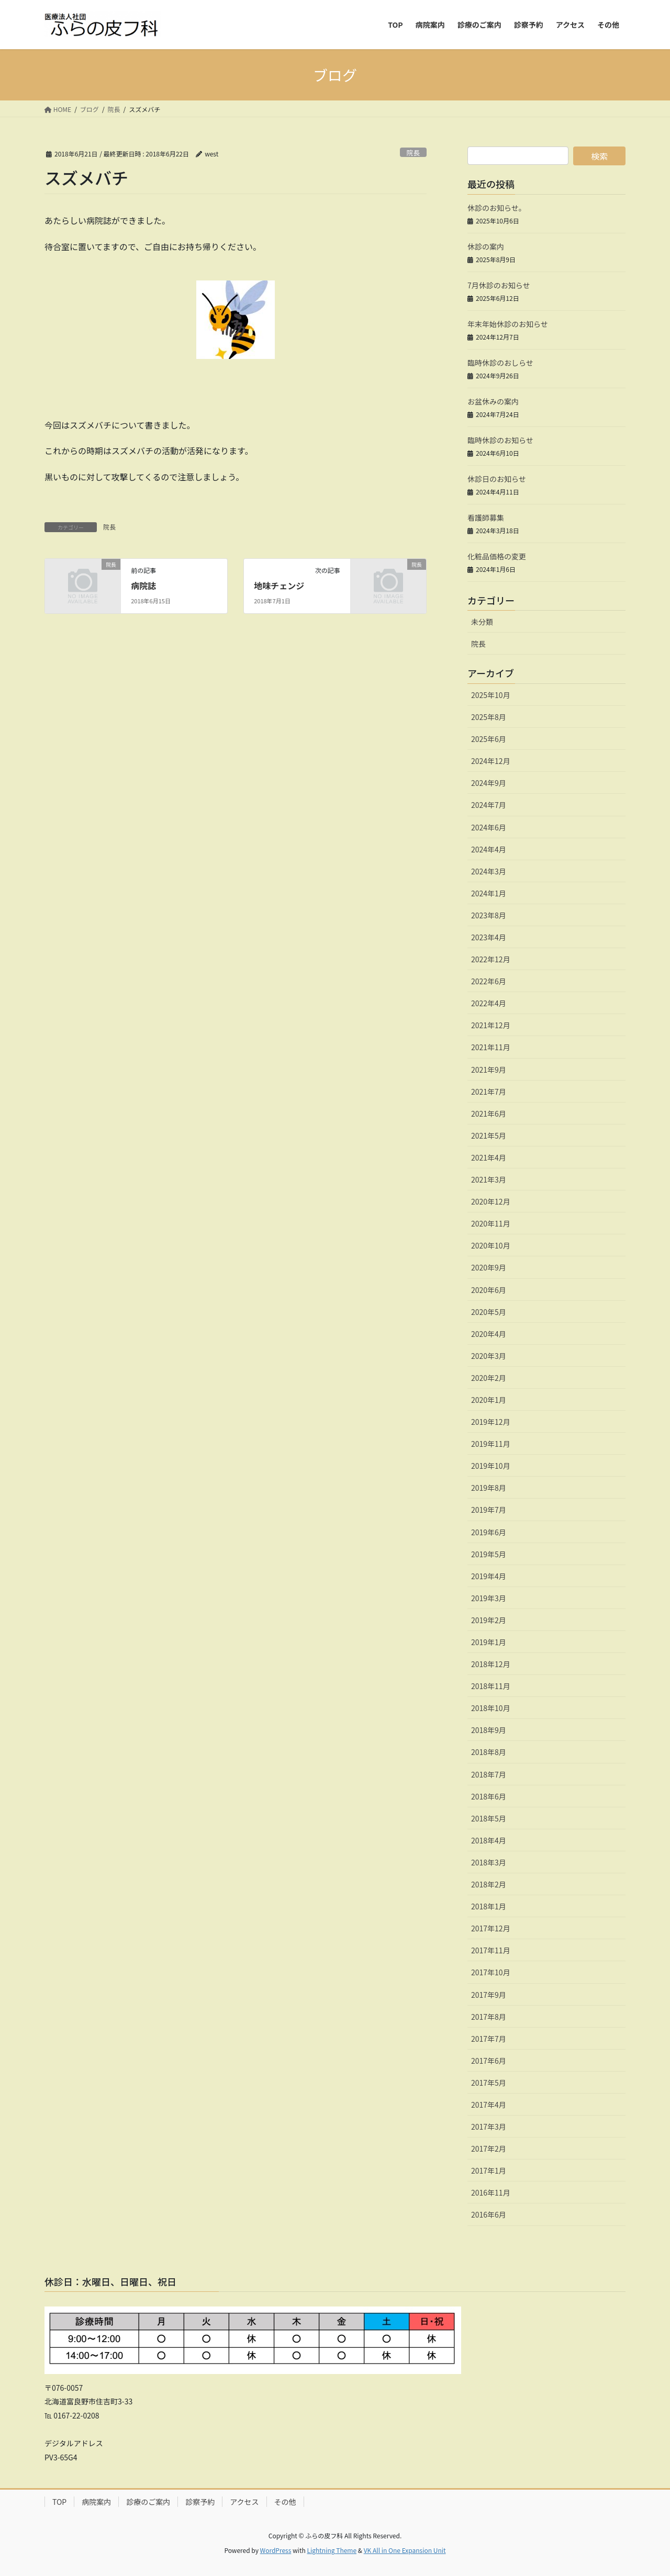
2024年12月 (490, 761)
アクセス (244, 2501)
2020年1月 (488, 1399)
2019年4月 (488, 1576)
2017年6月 (488, 2060)
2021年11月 (490, 1047)
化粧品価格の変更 (496, 556)
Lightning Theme (331, 2550)
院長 (413, 153)
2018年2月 (488, 1884)
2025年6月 (488, 739)
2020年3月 (488, 1356)
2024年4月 (488, 849)
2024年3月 (488, 871)
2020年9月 (488, 1267)
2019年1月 (488, 1642)
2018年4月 (488, 1840)
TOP (59, 2501)
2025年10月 (490, 695)
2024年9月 (488, 783)
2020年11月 (490, 1223)
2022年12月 (490, 959)
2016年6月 (488, 2214)
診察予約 (200, 2501)
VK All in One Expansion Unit (405, 2550)
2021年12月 (490, 1025)
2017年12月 (490, 1928)
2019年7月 (488, 1509)
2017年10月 (490, 1972)
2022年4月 (488, 1003)
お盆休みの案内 (493, 401)
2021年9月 (488, 1069)
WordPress (276, 2550)
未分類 (482, 621)
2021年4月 (488, 1157)
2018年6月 (488, 1796)
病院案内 (96, 2501)
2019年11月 (490, 1443)
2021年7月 (488, 1091)
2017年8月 (488, 2016)
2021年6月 (488, 1113)
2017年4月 (488, 2104)
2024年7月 (488, 805)
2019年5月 (488, 1554)
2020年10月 (490, 1245)
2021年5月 (488, 1135)
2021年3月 (488, 1179)
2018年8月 (488, 1752)
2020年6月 (488, 1290)
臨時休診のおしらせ (500, 362)
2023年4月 (488, 937)
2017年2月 (488, 2148)
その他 (285, 2501)
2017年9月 (488, 1994)
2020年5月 (488, 1312)
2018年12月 (490, 1664)
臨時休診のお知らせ (500, 440)
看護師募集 (485, 517)
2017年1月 (488, 2170)
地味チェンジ (279, 585)
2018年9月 (488, 1730)
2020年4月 (488, 1334)
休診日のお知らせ (496, 479)
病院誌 (143, 585)
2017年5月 (488, 2082)
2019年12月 (490, 1421)
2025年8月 (488, 717)
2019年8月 (488, 1487)
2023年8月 (488, 915)
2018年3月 (488, 1862)
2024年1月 (488, 893)
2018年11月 (490, 1686)
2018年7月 (488, 1774)
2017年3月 (488, 2126)
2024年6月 (488, 827)
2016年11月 (490, 2192)
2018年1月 (488, 1906)
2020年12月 (490, 1201)
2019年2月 (488, 1620)
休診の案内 (485, 246)
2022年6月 (488, 981)
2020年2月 (488, 1378)
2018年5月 (488, 1818)
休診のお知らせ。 (496, 208)
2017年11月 (490, 1950)
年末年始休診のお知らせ (507, 324)
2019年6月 (488, 1532)
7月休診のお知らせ (498, 285)
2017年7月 (488, 2038)
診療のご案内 (148, 2501)
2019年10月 (490, 1465)
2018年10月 (490, 1708)
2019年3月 (488, 1598)
